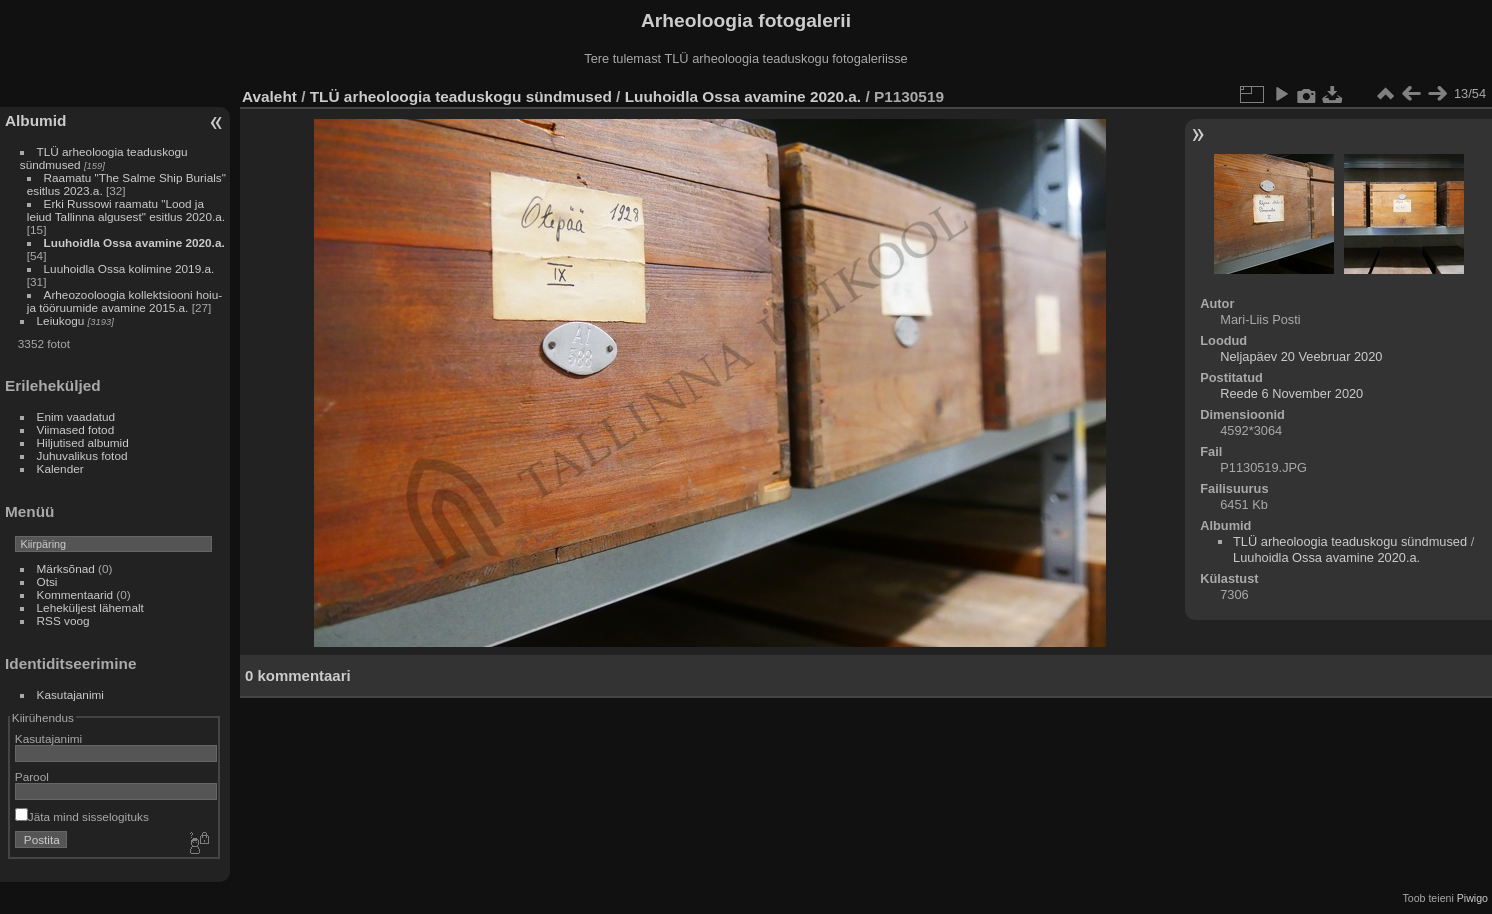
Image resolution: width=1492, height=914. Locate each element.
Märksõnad (66, 568)
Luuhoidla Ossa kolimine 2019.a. (129, 268)
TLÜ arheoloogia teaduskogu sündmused (461, 96)
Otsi (47, 581)
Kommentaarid (75, 594)
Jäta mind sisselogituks (82, 816)
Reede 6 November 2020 (1291, 393)
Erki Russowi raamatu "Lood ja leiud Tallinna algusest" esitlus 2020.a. (126, 210)
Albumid (35, 120)
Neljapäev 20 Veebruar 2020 (1301, 356)
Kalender (60, 468)
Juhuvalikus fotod (82, 455)
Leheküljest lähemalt (90, 607)
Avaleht (269, 96)
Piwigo (1472, 898)
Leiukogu (61, 320)
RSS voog (63, 620)
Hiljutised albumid (83, 442)
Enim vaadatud (76, 416)
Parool (32, 776)
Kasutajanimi (70, 694)
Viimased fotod (76, 429)
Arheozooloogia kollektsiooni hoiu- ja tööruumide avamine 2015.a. (124, 301)
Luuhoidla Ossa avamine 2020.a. (134, 242)
